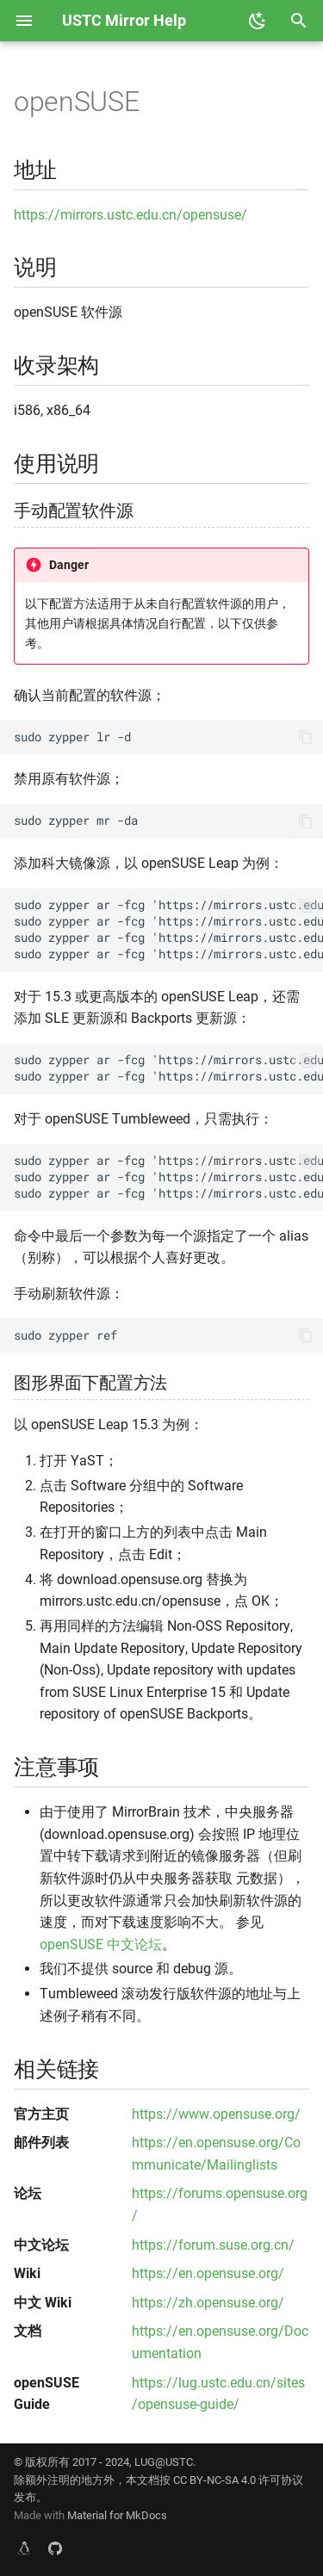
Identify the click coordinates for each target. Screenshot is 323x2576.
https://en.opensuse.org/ (208, 2273)
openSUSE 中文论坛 (101, 1944)
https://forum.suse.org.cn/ (213, 2245)
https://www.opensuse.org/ (216, 2114)
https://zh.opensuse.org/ (208, 2302)
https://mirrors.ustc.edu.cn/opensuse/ (130, 215)
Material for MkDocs (117, 2515)
